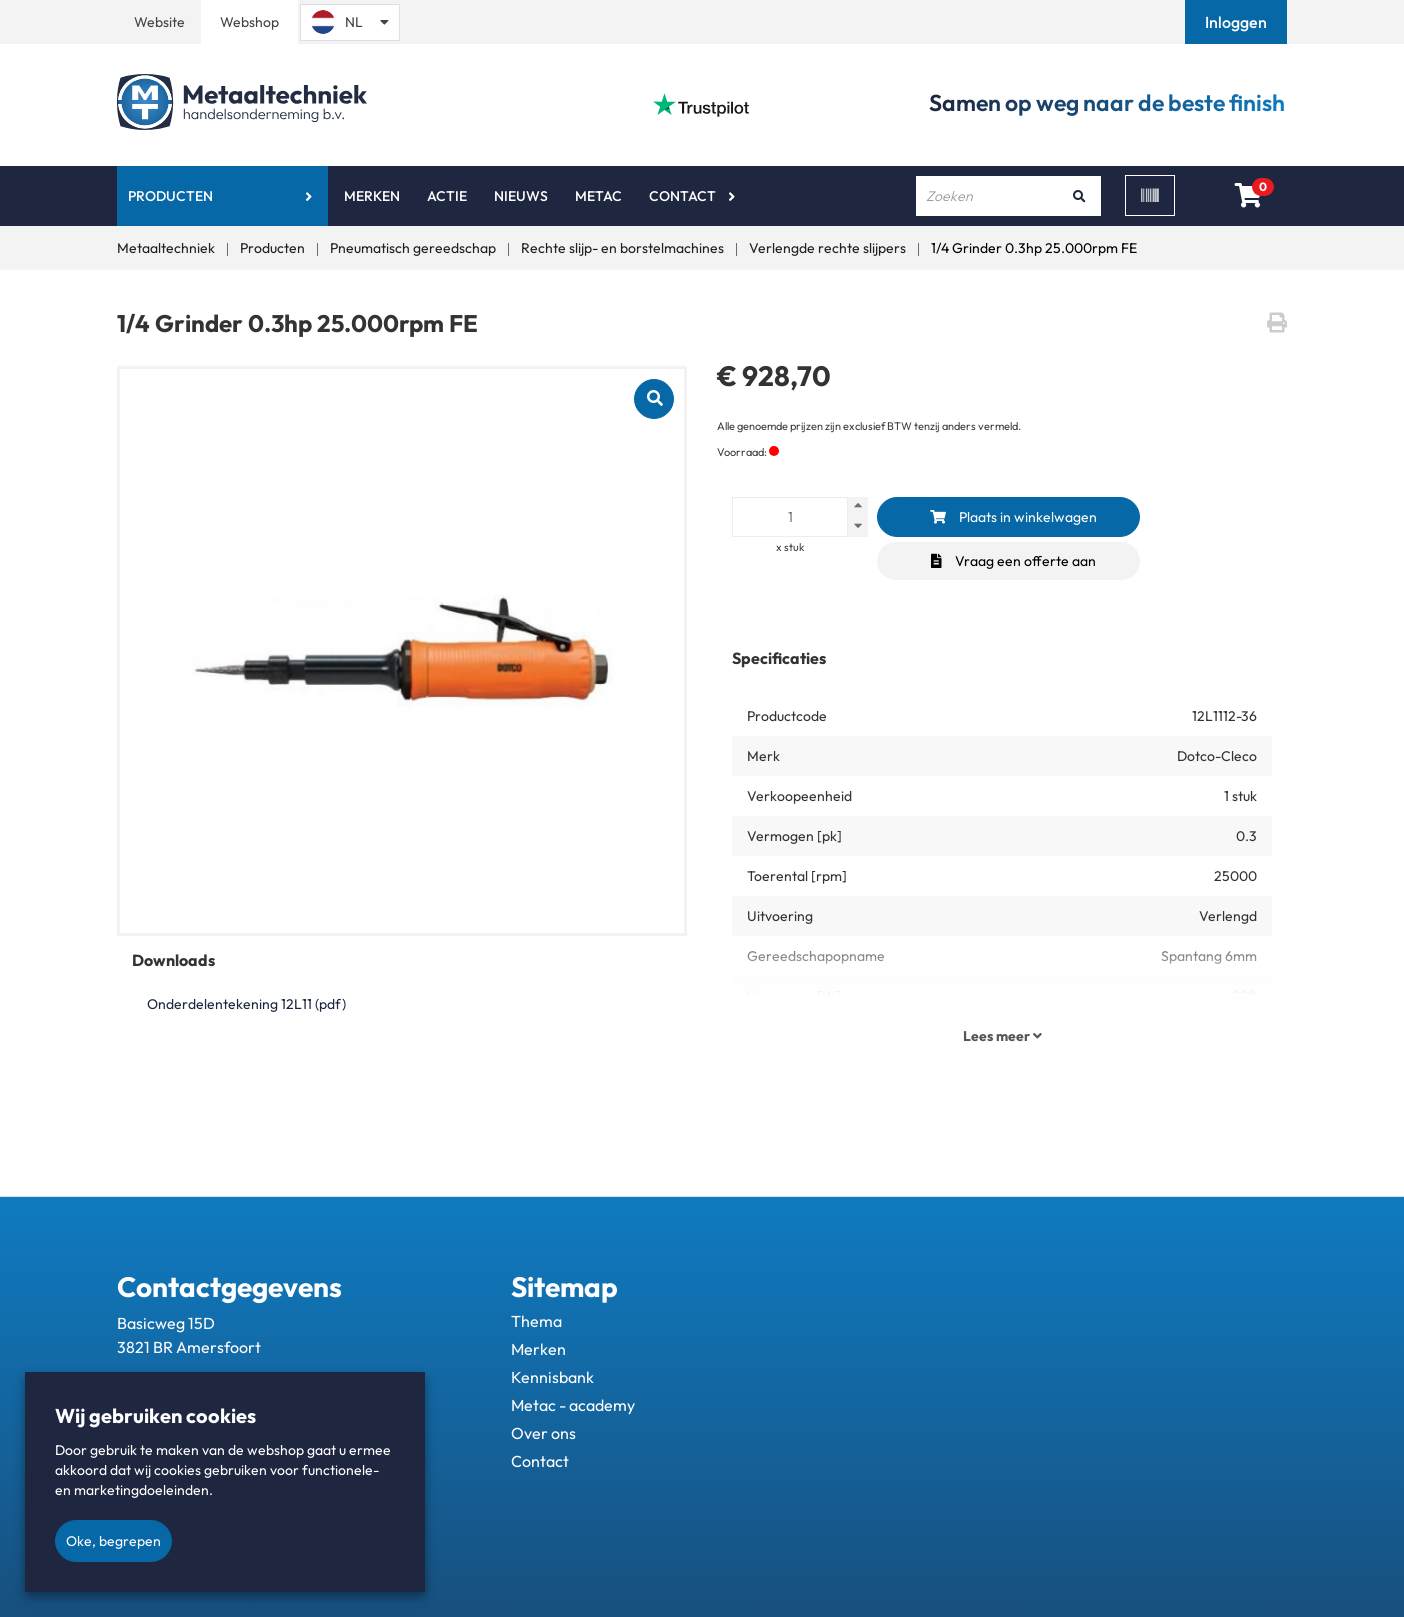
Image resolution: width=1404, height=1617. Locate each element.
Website (159, 22)
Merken (372, 196)
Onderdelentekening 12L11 (246, 1004)
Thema (536, 1321)
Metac (598, 196)
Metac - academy (573, 1405)
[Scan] (1150, 195)
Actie (447, 196)
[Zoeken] (1079, 196)
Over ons (543, 1433)
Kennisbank (552, 1377)
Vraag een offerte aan (1013, 561)
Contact (682, 196)
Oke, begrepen (113, 1541)
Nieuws (521, 196)
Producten (170, 196)
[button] (1238, 22)
